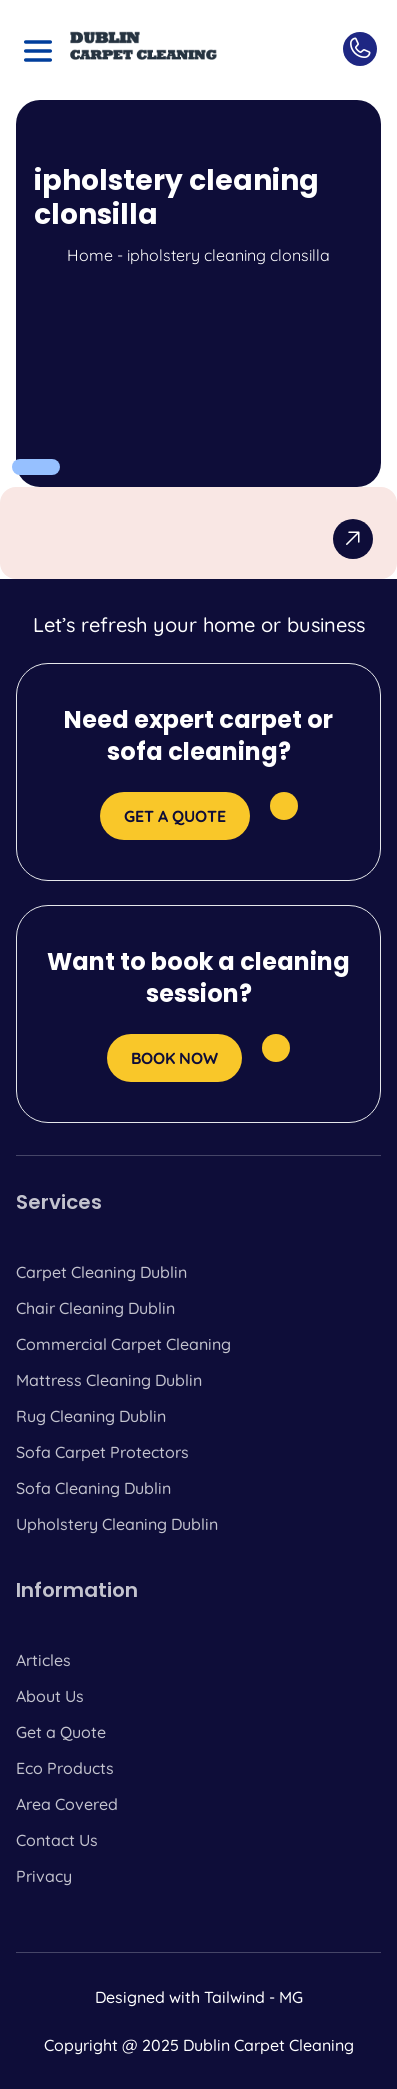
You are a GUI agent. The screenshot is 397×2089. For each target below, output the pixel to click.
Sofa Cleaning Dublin (93, 1488)
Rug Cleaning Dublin (91, 1416)
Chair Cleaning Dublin (95, 1308)
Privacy (44, 1876)
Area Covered (67, 1804)
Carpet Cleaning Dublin (101, 1272)
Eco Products (65, 1768)
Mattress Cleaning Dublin (109, 1380)
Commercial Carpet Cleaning (123, 1344)
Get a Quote (61, 1732)
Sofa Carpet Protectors (102, 1452)
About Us (50, 1696)
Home (90, 255)
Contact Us (57, 1840)
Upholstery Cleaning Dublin (117, 1524)
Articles (43, 1660)
